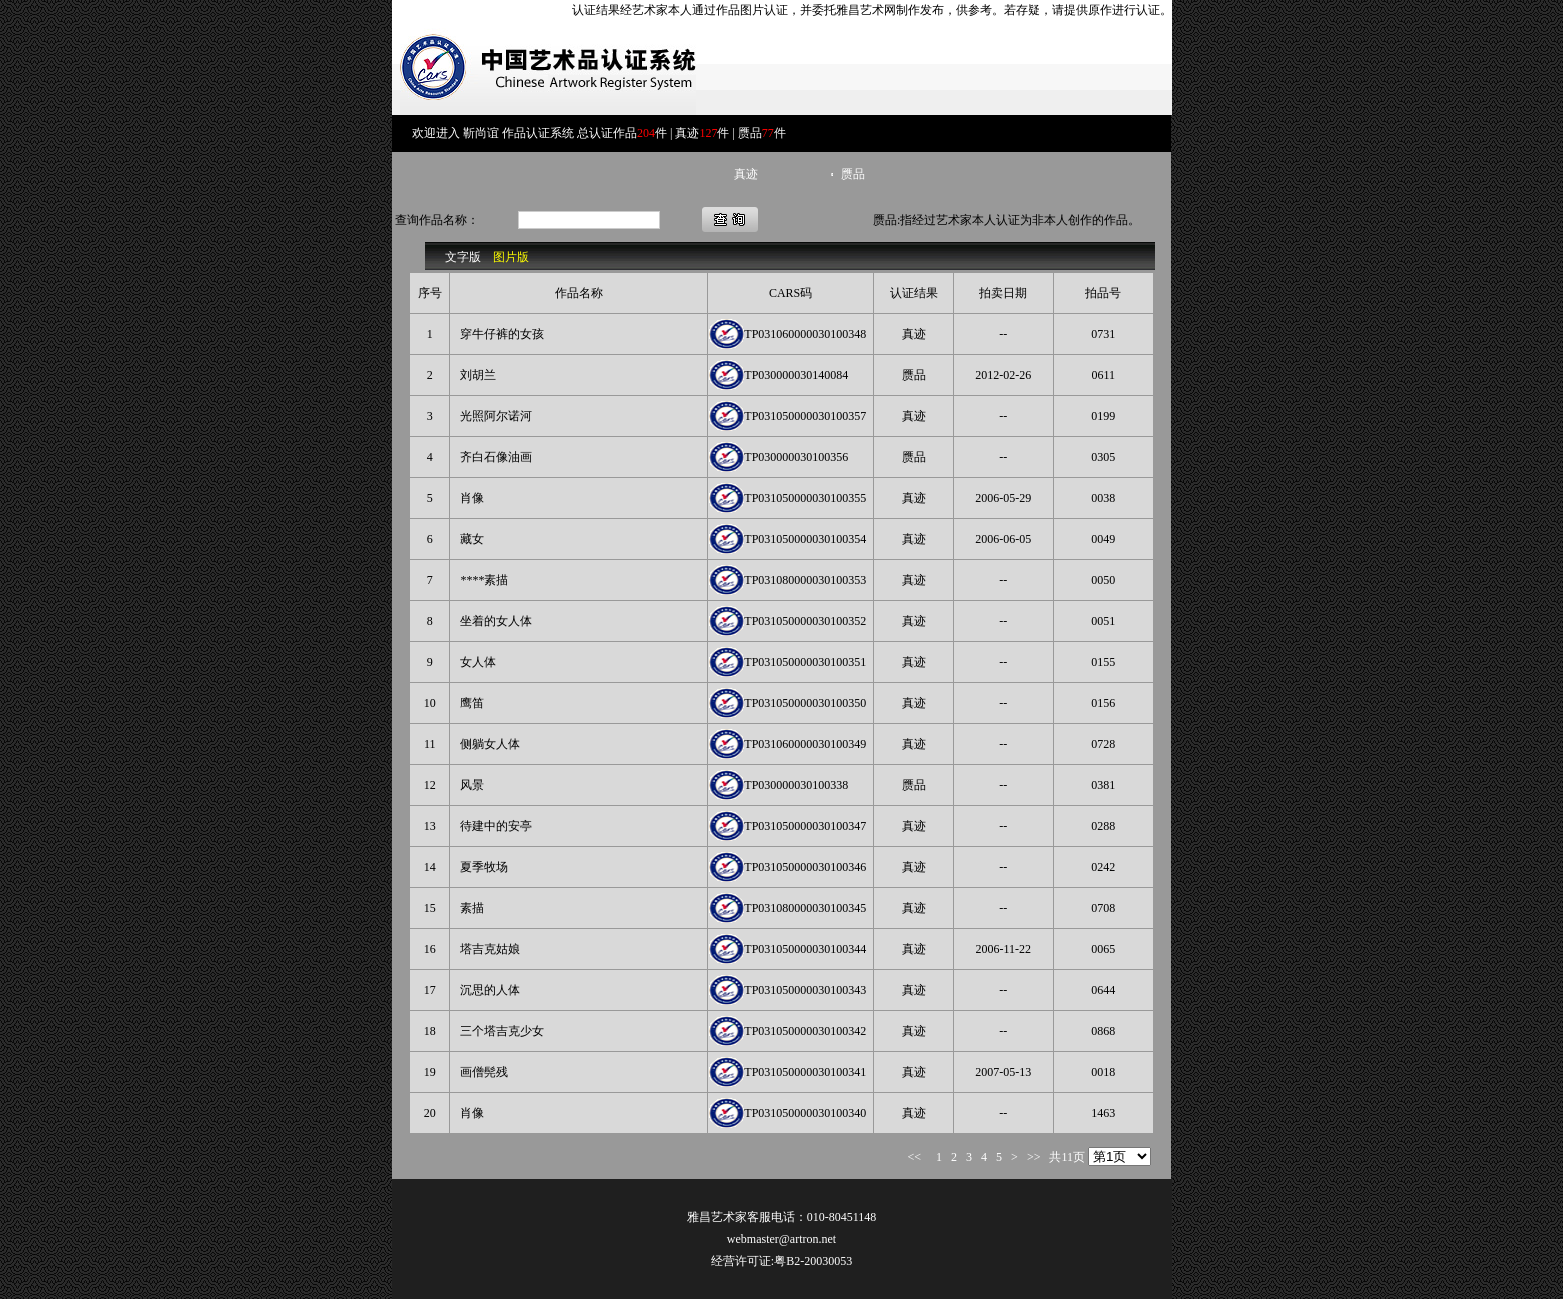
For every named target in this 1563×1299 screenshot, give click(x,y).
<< (918, 1157)
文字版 (463, 257)
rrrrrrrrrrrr (1119, 1156)
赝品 (853, 174)
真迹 (746, 174)
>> (1031, 1157)
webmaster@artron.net (781, 1239)
